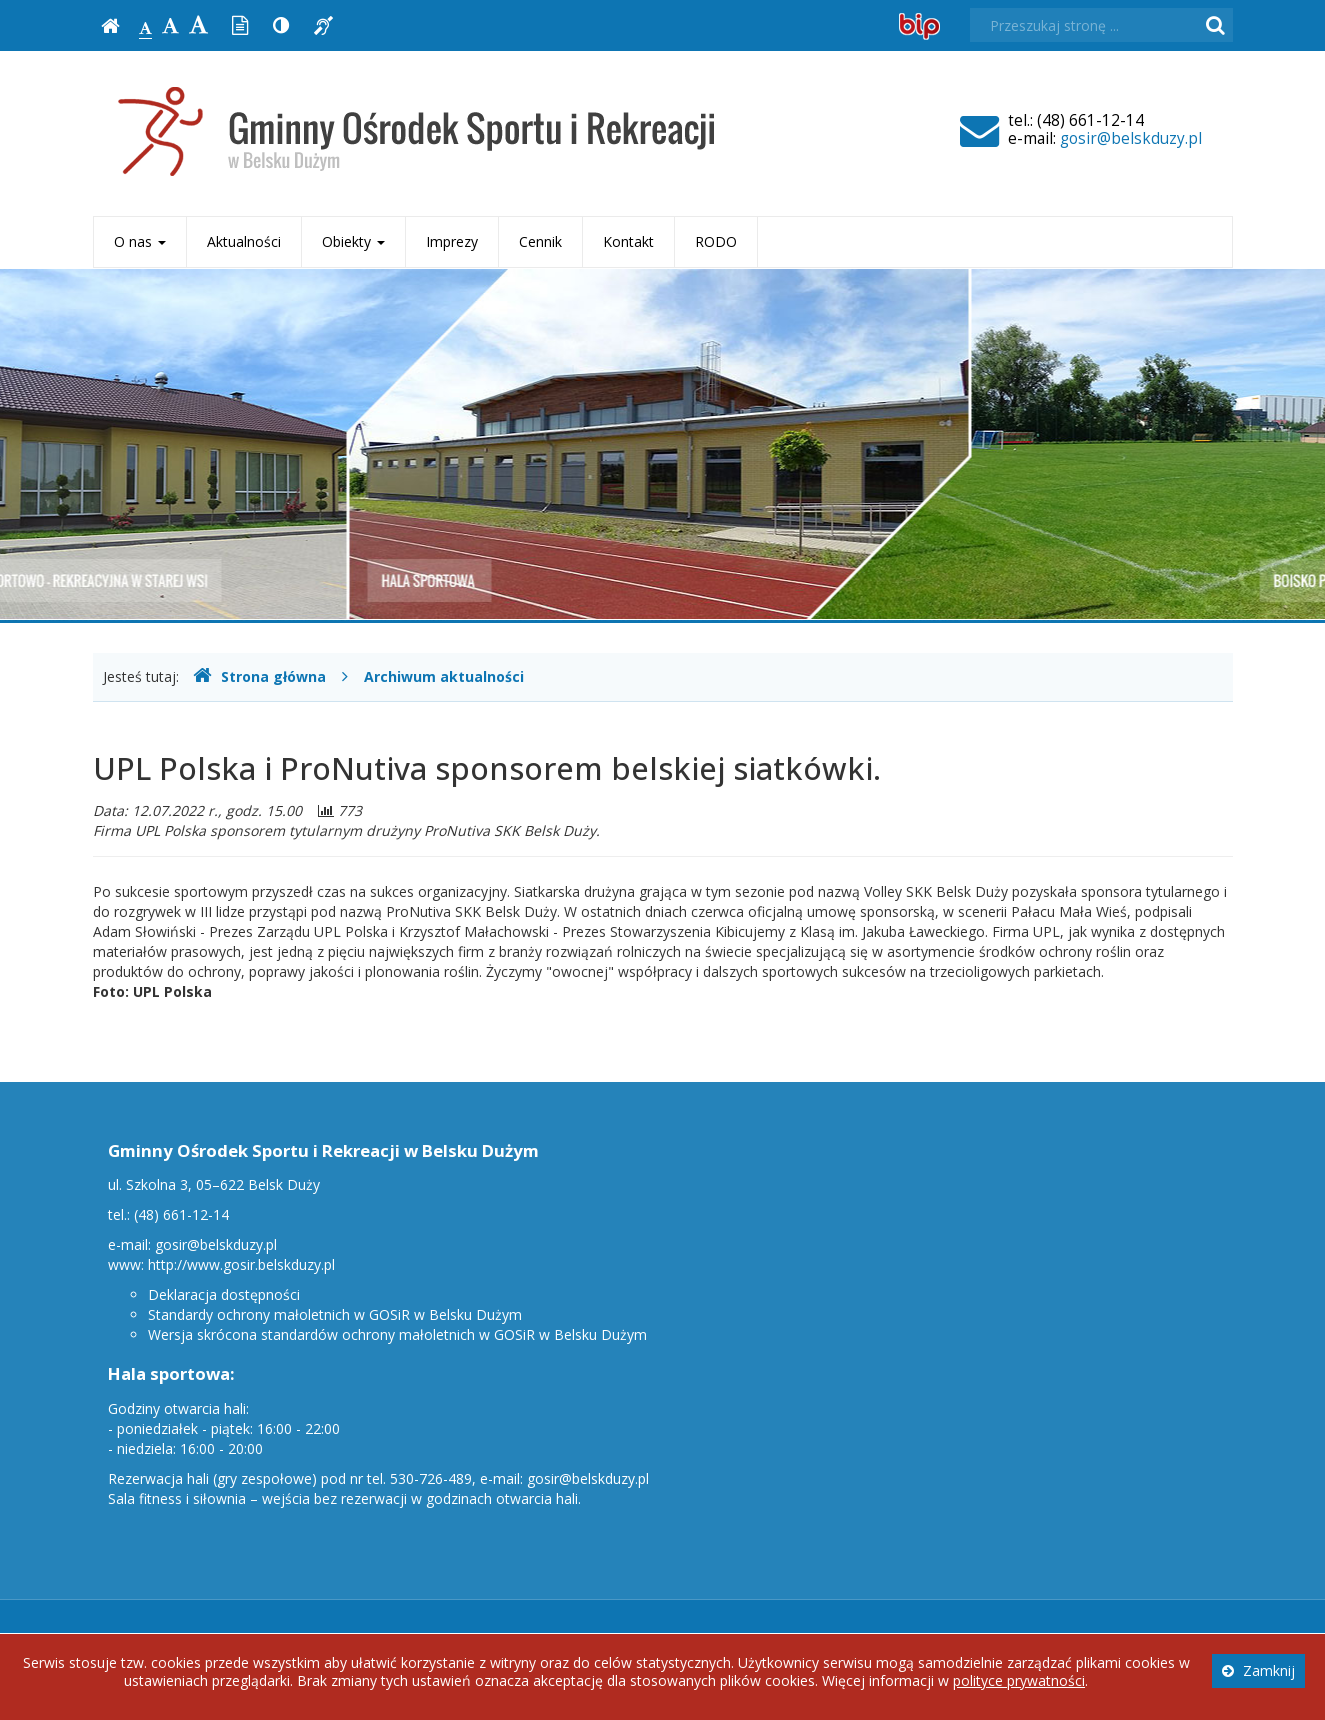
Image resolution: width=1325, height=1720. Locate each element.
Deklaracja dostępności (224, 1294)
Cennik (540, 241)
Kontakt (628, 241)
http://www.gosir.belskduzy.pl (241, 1264)
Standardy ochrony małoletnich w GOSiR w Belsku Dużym (335, 1314)
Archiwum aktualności (444, 676)
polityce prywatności (1019, 1680)
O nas (140, 241)
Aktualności (244, 241)
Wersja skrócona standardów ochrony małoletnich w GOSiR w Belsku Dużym (397, 1334)
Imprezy (452, 241)
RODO (716, 241)
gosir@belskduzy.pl (1131, 138)
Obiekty (353, 241)
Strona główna (259, 676)
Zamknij (1258, 1670)
